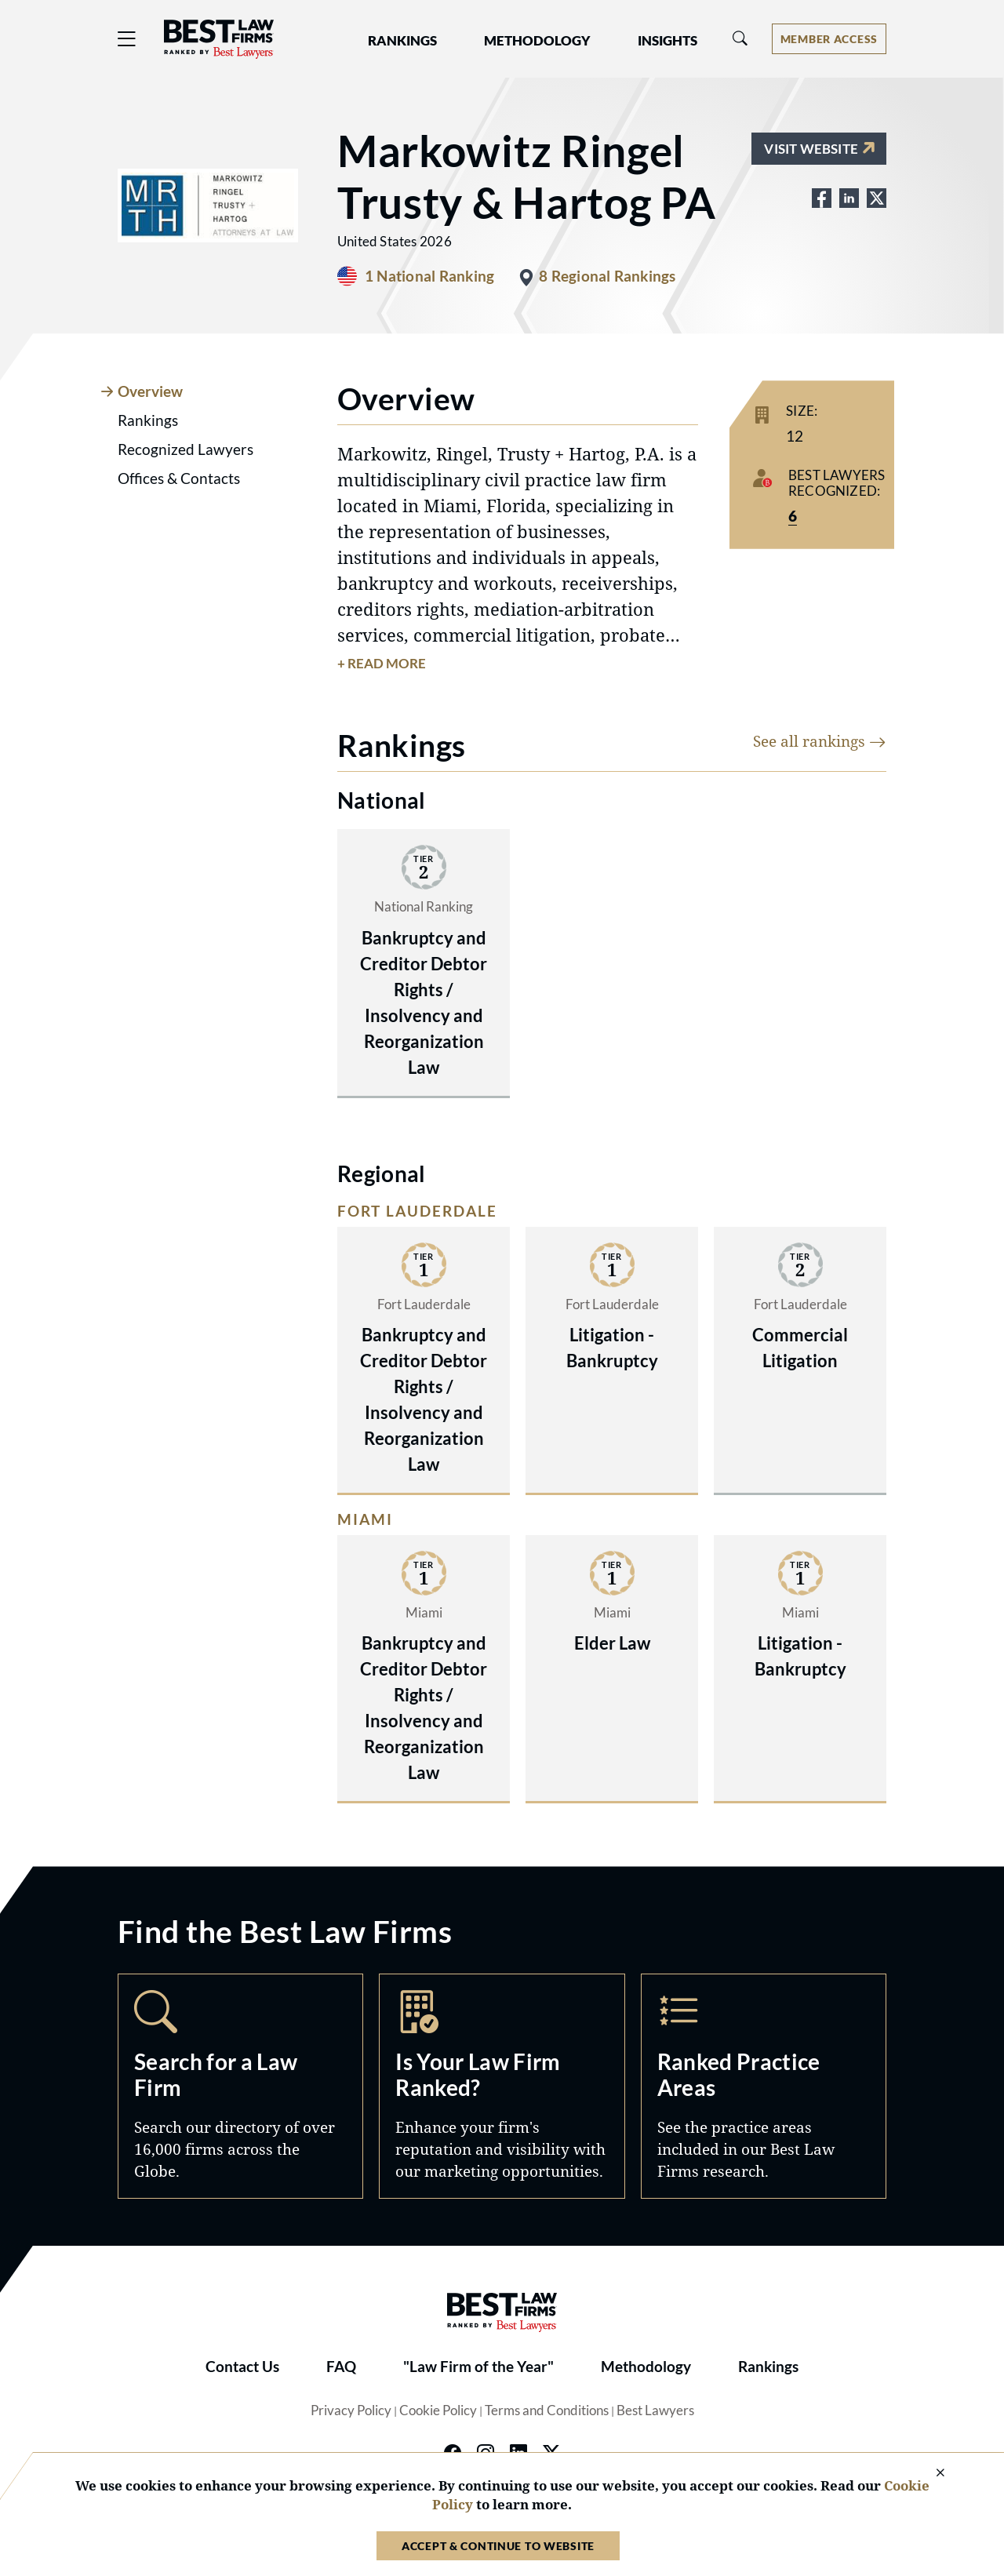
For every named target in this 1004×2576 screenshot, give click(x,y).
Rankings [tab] (148, 420)
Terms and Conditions (547, 2410)
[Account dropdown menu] (829, 39)
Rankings (768, 2366)
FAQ (341, 2366)
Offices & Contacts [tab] (179, 478)
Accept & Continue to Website (498, 2545)
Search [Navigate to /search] (240, 2086)
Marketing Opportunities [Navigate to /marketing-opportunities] (502, 2086)
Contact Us (242, 2366)
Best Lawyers (655, 2410)
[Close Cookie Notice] (930, 2474)
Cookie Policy (438, 2410)
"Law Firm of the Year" (478, 2366)
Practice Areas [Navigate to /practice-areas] (764, 2086)
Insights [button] (667, 41)
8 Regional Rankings (607, 276)
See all (819, 741)
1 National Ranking (429, 276)
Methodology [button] (537, 41)
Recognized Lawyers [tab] (185, 449)
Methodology (646, 2366)
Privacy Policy (351, 2410)
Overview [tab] (150, 391)
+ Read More (381, 663)
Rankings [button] (402, 41)
